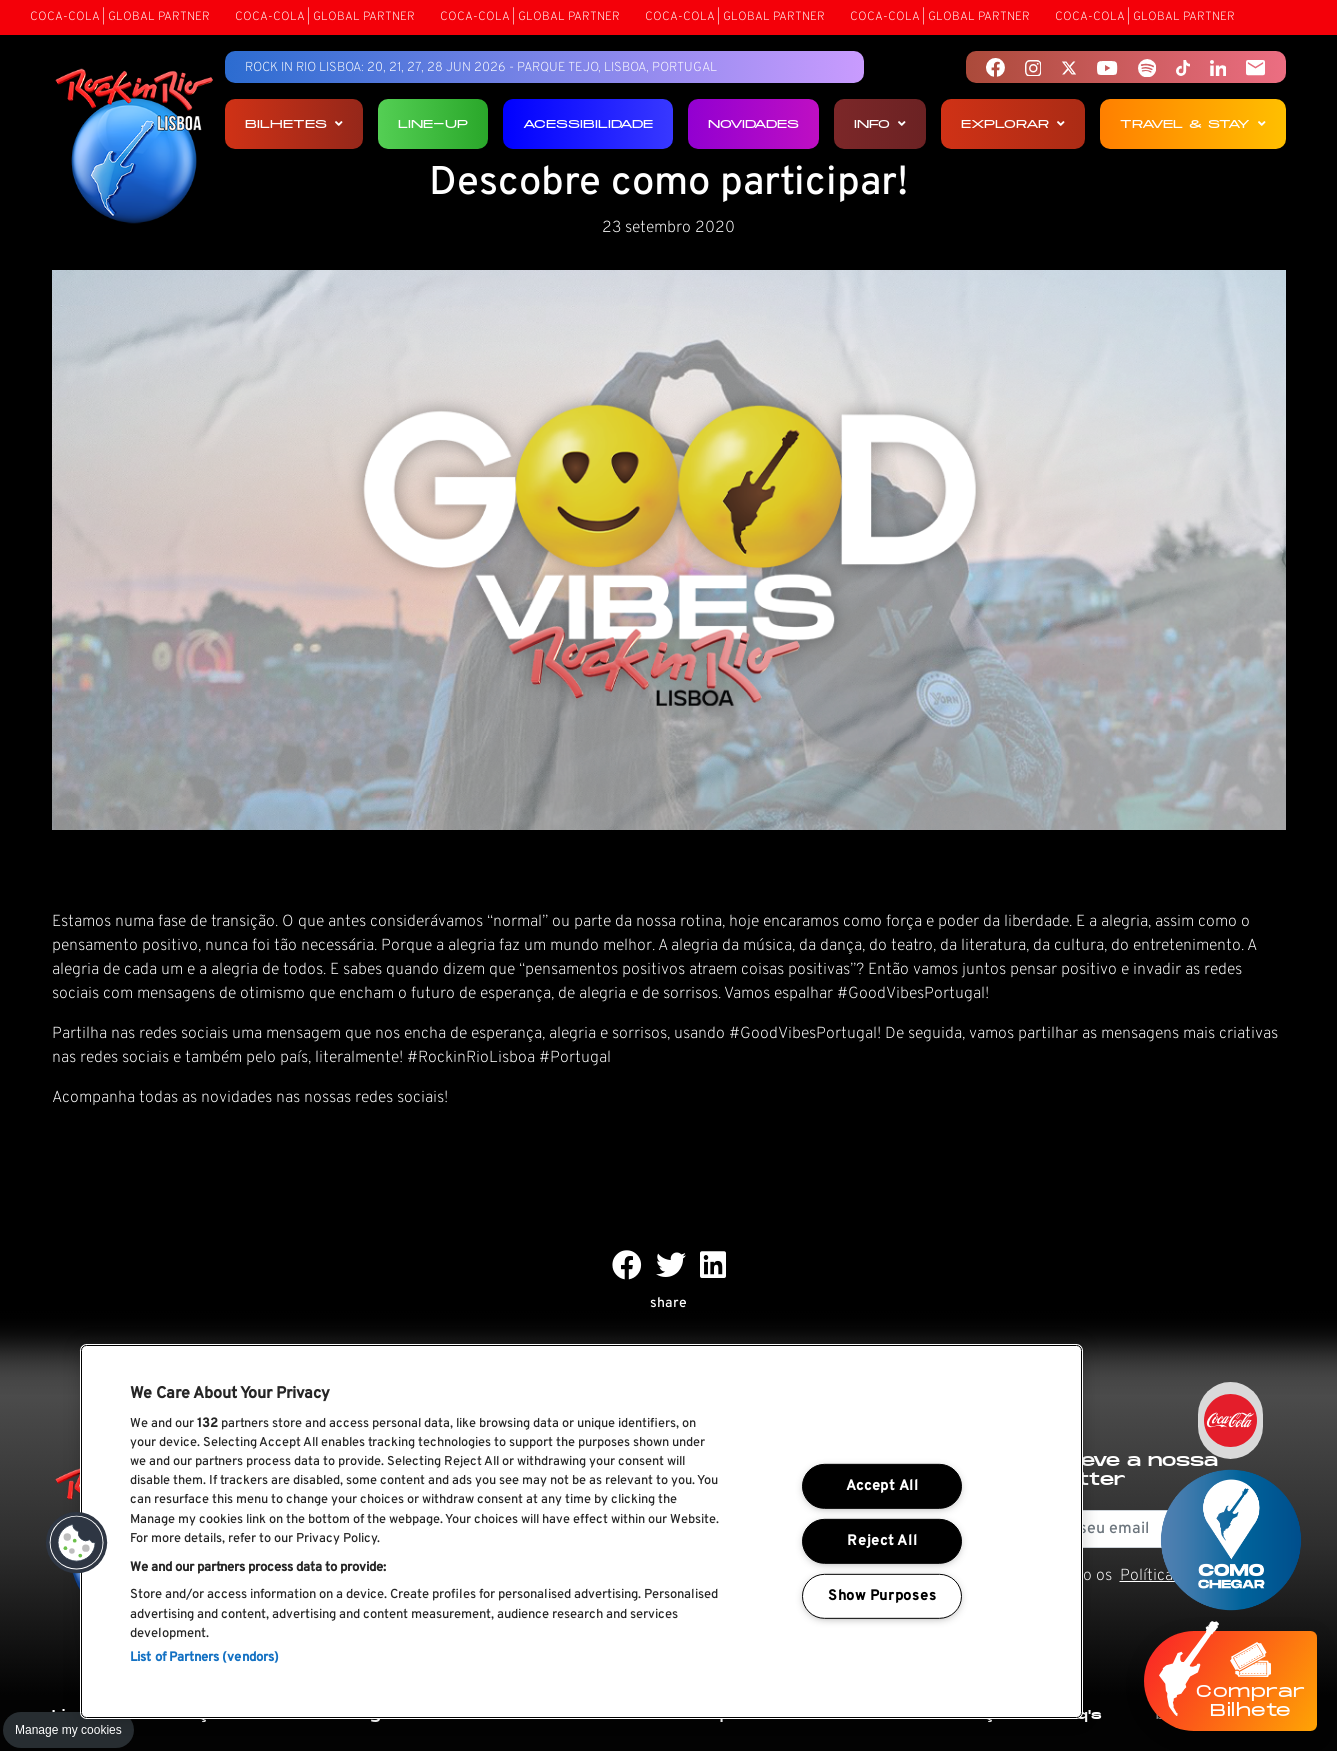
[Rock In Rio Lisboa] (134, 148)
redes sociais (399, 1098)
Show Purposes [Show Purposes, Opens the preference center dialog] (882, 1596)
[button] (77, 1543)
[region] (581, 1531)
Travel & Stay (1193, 123)
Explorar (1013, 123)
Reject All (882, 1541)
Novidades (753, 123)
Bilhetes (294, 123)
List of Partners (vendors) (204, 1658)
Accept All (882, 1486)
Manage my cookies (68, 1730)
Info (880, 123)
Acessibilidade (588, 123)
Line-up (433, 123)
